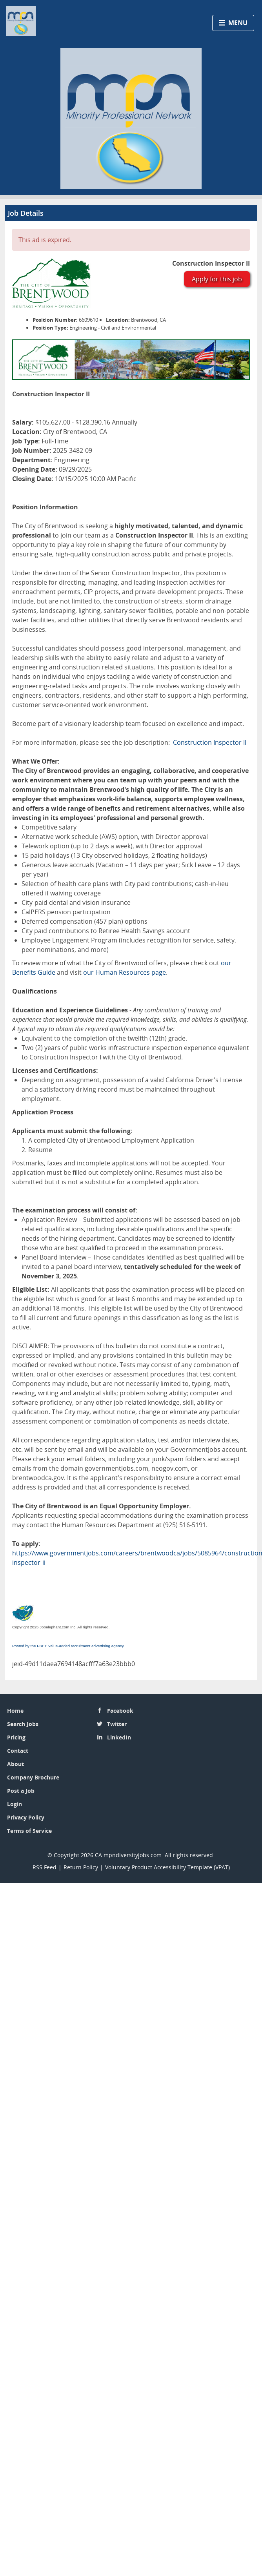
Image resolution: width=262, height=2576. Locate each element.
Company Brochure (33, 1777)
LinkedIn (119, 1737)
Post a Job (21, 1790)
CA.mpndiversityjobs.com (128, 1855)
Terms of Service (29, 1830)
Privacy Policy (25, 1817)
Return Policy (81, 1867)
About (15, 1764)
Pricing (16, 1737)
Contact (17, 1750)
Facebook (120, 1710)
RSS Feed (44, 1867)
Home (15, 1710)
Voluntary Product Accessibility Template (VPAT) (167, 1867)
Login (14, 1804)
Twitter (117, 1724)
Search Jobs (22, 1724)
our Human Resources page (124, 972)
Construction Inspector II (209, 742)
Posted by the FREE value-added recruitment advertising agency (68, 1646)
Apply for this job (217, 279)
